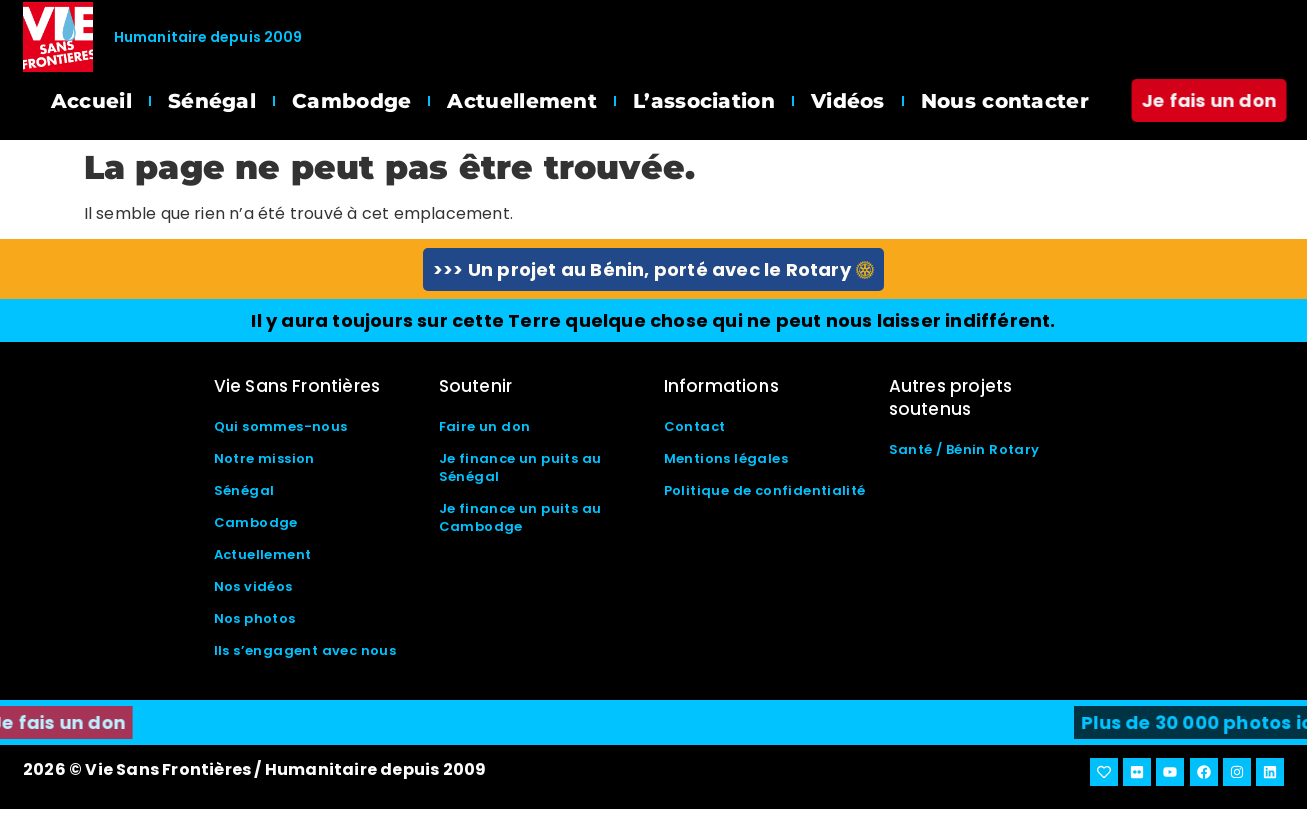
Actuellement (522, 101)
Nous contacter (1005, 101)
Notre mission (264, 458)
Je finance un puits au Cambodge (520, 517)
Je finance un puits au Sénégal (520, 467)
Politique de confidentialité (765, 490)
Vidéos (848, 101)
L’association (704, 101)
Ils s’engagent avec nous (305, 650)
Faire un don (485, 426)
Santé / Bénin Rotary (964, 449)
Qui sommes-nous (281, 426)
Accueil (91, 101)
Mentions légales (726, 458)
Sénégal (212, 101)
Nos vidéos (253, 586)
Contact (695, 426)
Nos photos (255, 618)
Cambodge (351, 101)
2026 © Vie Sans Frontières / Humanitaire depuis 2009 (254, 769)
